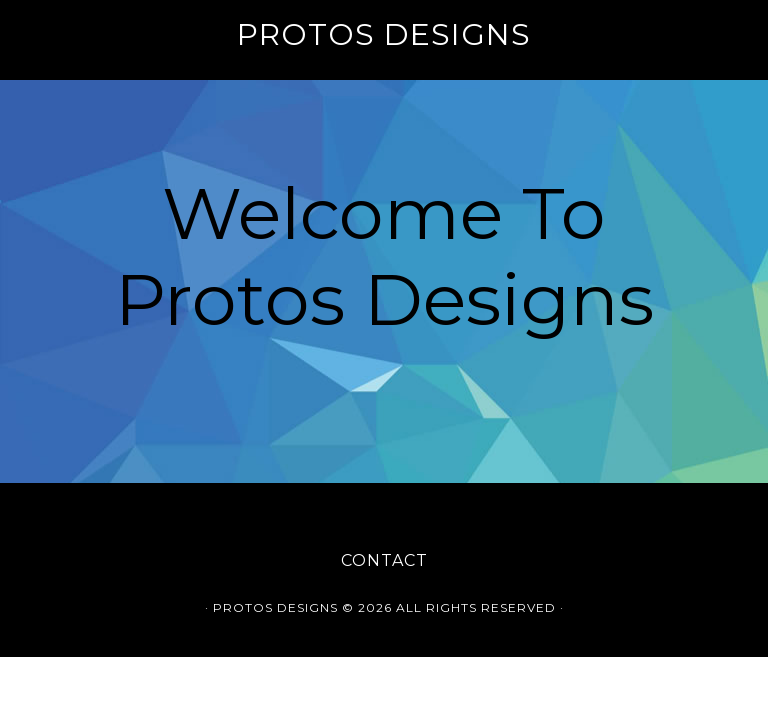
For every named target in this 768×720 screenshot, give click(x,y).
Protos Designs (384, 34)
